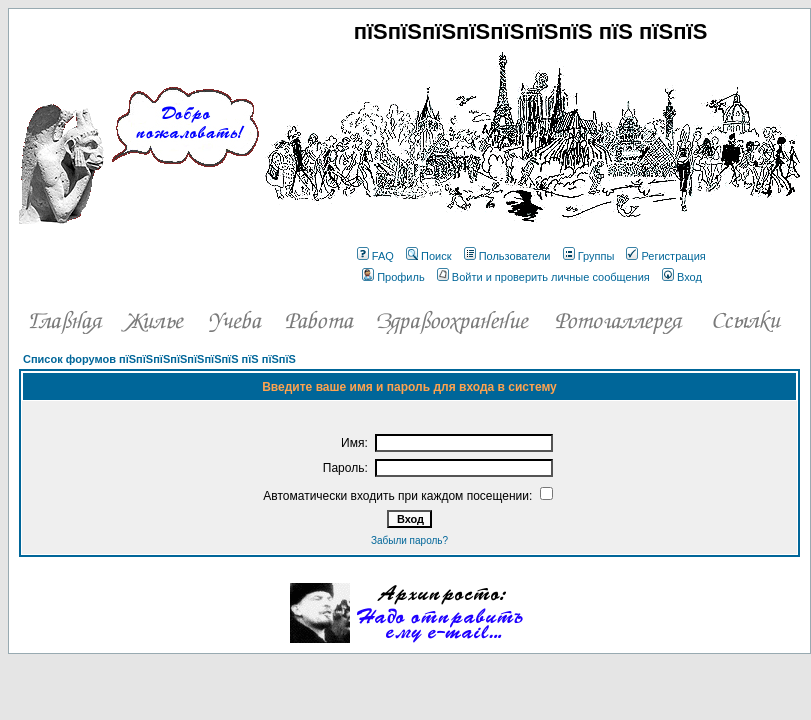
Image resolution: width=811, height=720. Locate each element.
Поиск (428, 256)
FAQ (375, 256)
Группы (589, 256)
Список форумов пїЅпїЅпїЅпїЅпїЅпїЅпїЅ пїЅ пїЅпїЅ (159, 359)
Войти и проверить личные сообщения (543, 277)
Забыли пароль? (409, 540)
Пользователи (507, 256)
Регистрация (665, 256)
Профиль (393, 277)
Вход (682, 277)
